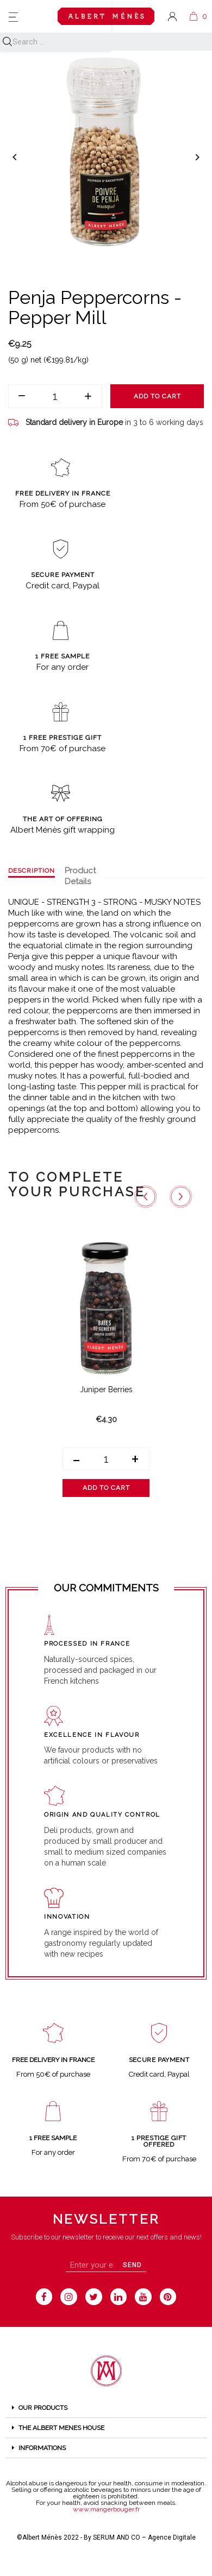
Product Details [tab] (80, 876)
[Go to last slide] (145, 1196)
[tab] (106, 2408)
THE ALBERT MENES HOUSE (61, 2428)
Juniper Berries (106, 1389)
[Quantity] (55, 396)
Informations (42, 2448)
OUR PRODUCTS (42, 2408)
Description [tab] (31, 870)
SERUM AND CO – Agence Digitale (144, 2537)
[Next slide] (181, 1196)
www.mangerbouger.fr (106, 2509)
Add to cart (157, 396)
